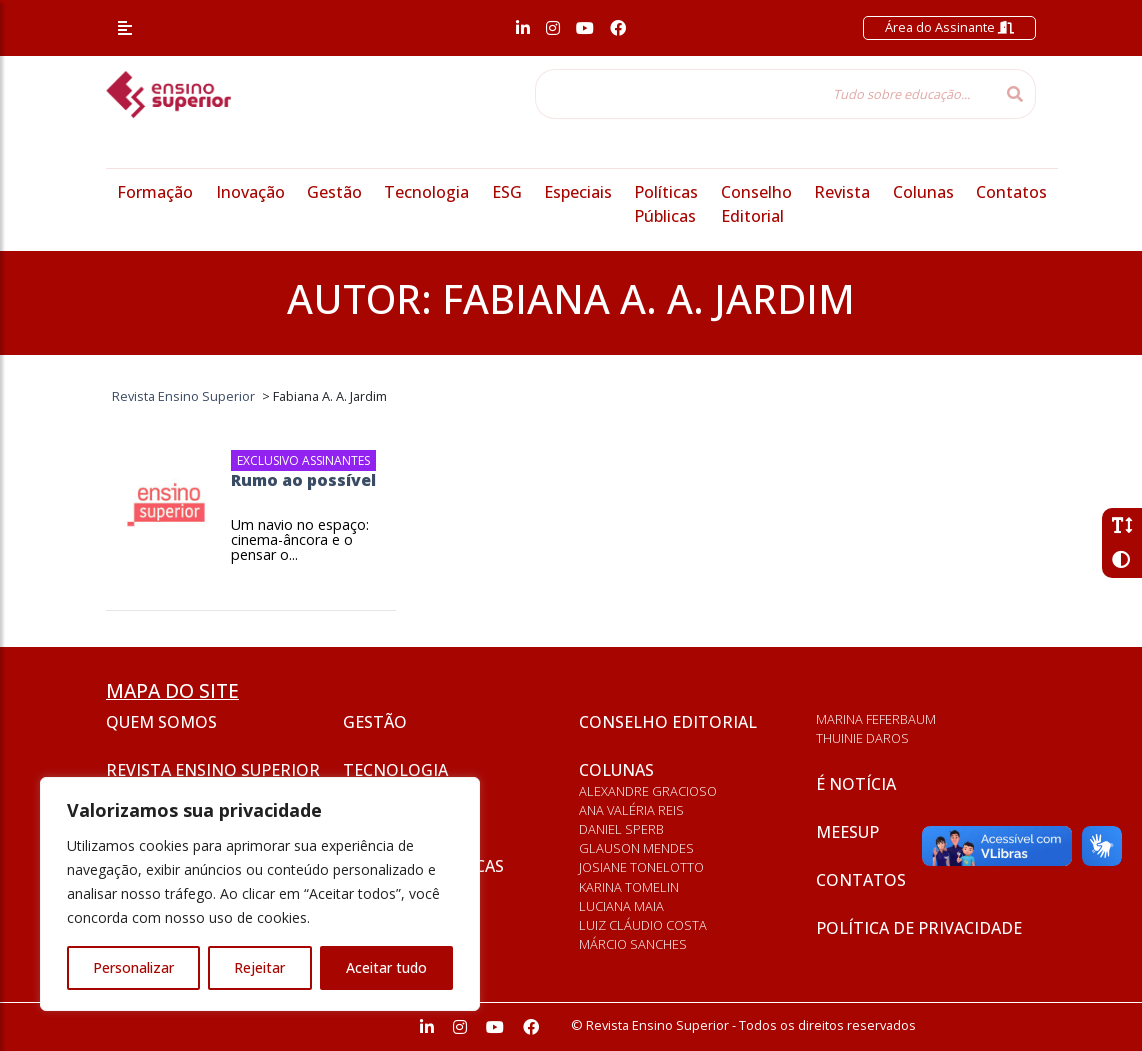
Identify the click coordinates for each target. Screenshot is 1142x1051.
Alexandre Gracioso (648, 791)
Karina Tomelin (629, 887)
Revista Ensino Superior (213, 770)
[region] (260, 894)
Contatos (1011, 192)
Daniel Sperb (621, 829)
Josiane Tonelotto (641, 867)
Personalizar (133, 967)
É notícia (856, 784)
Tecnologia (426, 192)
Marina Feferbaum (876, 719)
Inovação (250, 192)
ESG (507, 192)
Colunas (923, 192)
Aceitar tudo (386, 967)
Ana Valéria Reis (631, 810)
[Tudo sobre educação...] (765, 94)
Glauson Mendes (636, 848)
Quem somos (161, 722)
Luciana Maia (621, 906)
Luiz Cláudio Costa (643, 925)
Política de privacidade (919, 928)
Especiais (578, 192)
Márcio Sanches (633, 944)
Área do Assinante (949, 27)
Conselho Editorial (668, 722)
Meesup (847, 832)
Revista (842, 192)
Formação (155, 192)
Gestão (334, 192)
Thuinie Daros (862, 738)
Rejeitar (259, 967)
